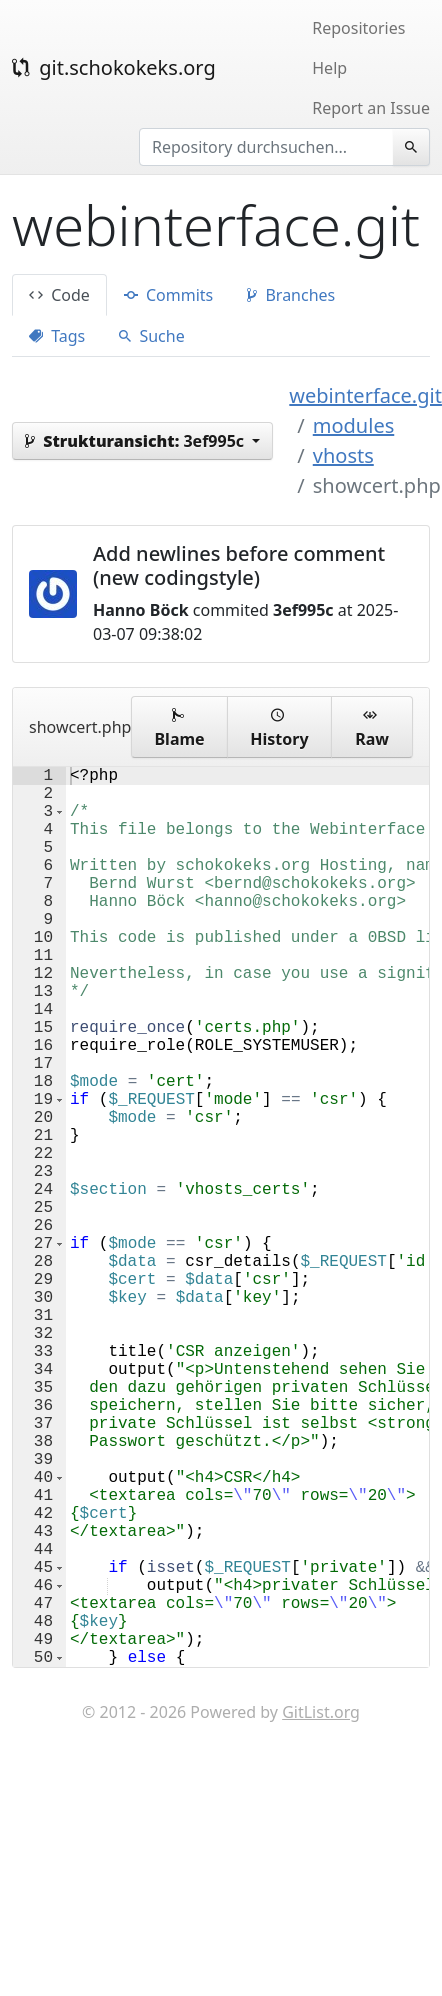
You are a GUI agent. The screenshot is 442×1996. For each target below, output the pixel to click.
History (279, 727)
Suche (151, 336)
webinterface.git (365, 395)
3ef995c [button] (136, 441)
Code (59, 295)
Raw (372, 727)
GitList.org (321, 1912)
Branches (291, 295)
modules (353, 425)
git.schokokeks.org (114, 67)
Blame (179, 727)
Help (329, 68)
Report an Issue (371, 108)
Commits (168, 295)
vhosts (343, 455)
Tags (57, 336)
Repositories (358, 28)
